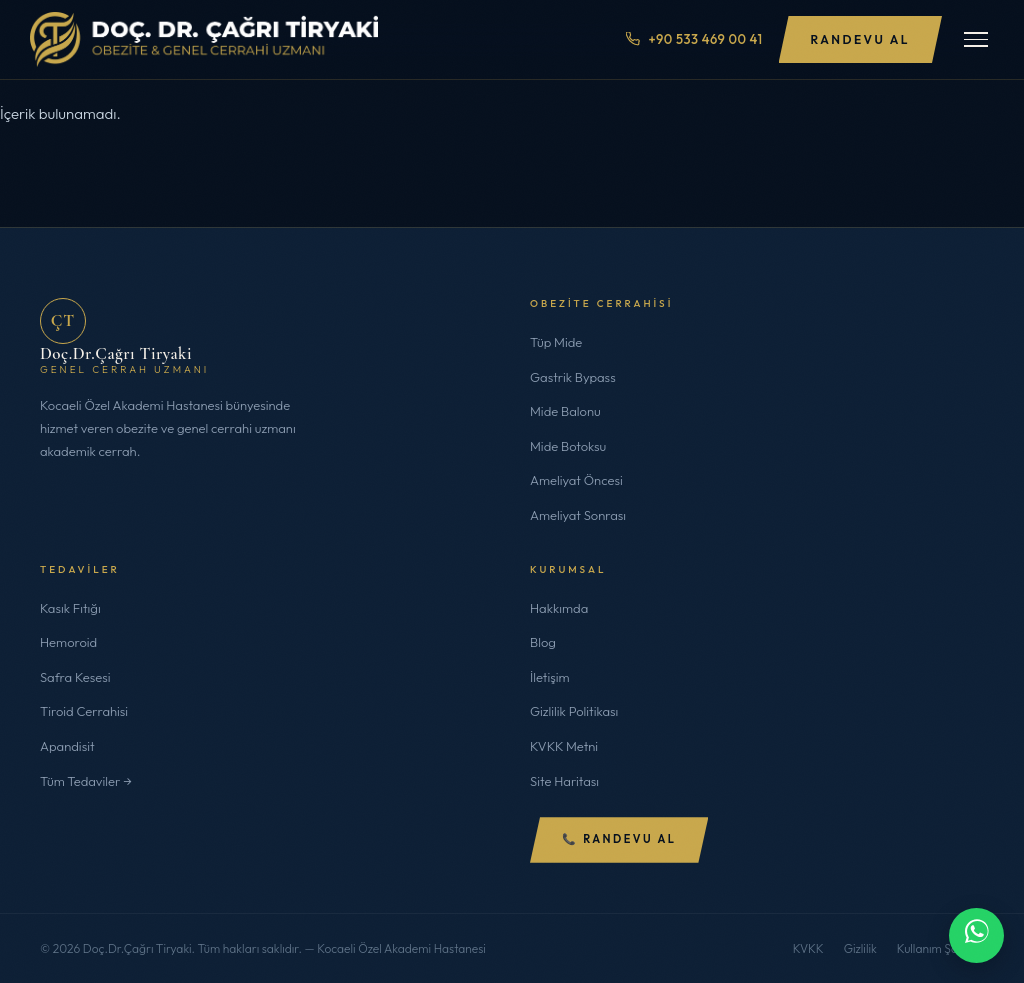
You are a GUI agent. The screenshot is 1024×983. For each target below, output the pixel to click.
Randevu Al (860, 39)
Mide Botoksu (568, 446)
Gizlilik (860, 948)
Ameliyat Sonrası (578, 515)
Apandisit (67, 746)
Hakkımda (559, 608)
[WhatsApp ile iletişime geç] (976, 935)
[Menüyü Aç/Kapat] (976, 39)
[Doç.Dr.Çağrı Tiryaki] (204, 39)
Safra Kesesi (75, 677)
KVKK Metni (564, 746)
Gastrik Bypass (573, 377)
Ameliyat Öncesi (576, 480)
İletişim (550, 677)
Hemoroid (68, 642)
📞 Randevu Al (619, 839)
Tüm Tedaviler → (86, 781)
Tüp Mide (556, 342)
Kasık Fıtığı (70, 608)
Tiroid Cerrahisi (84, 711)
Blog (543, 642)
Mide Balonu (565, 411)
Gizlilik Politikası (574, 711)
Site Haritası (564, 781)
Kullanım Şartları (940, 948)
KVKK (808, 948)
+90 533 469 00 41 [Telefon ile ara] (694, 39)
